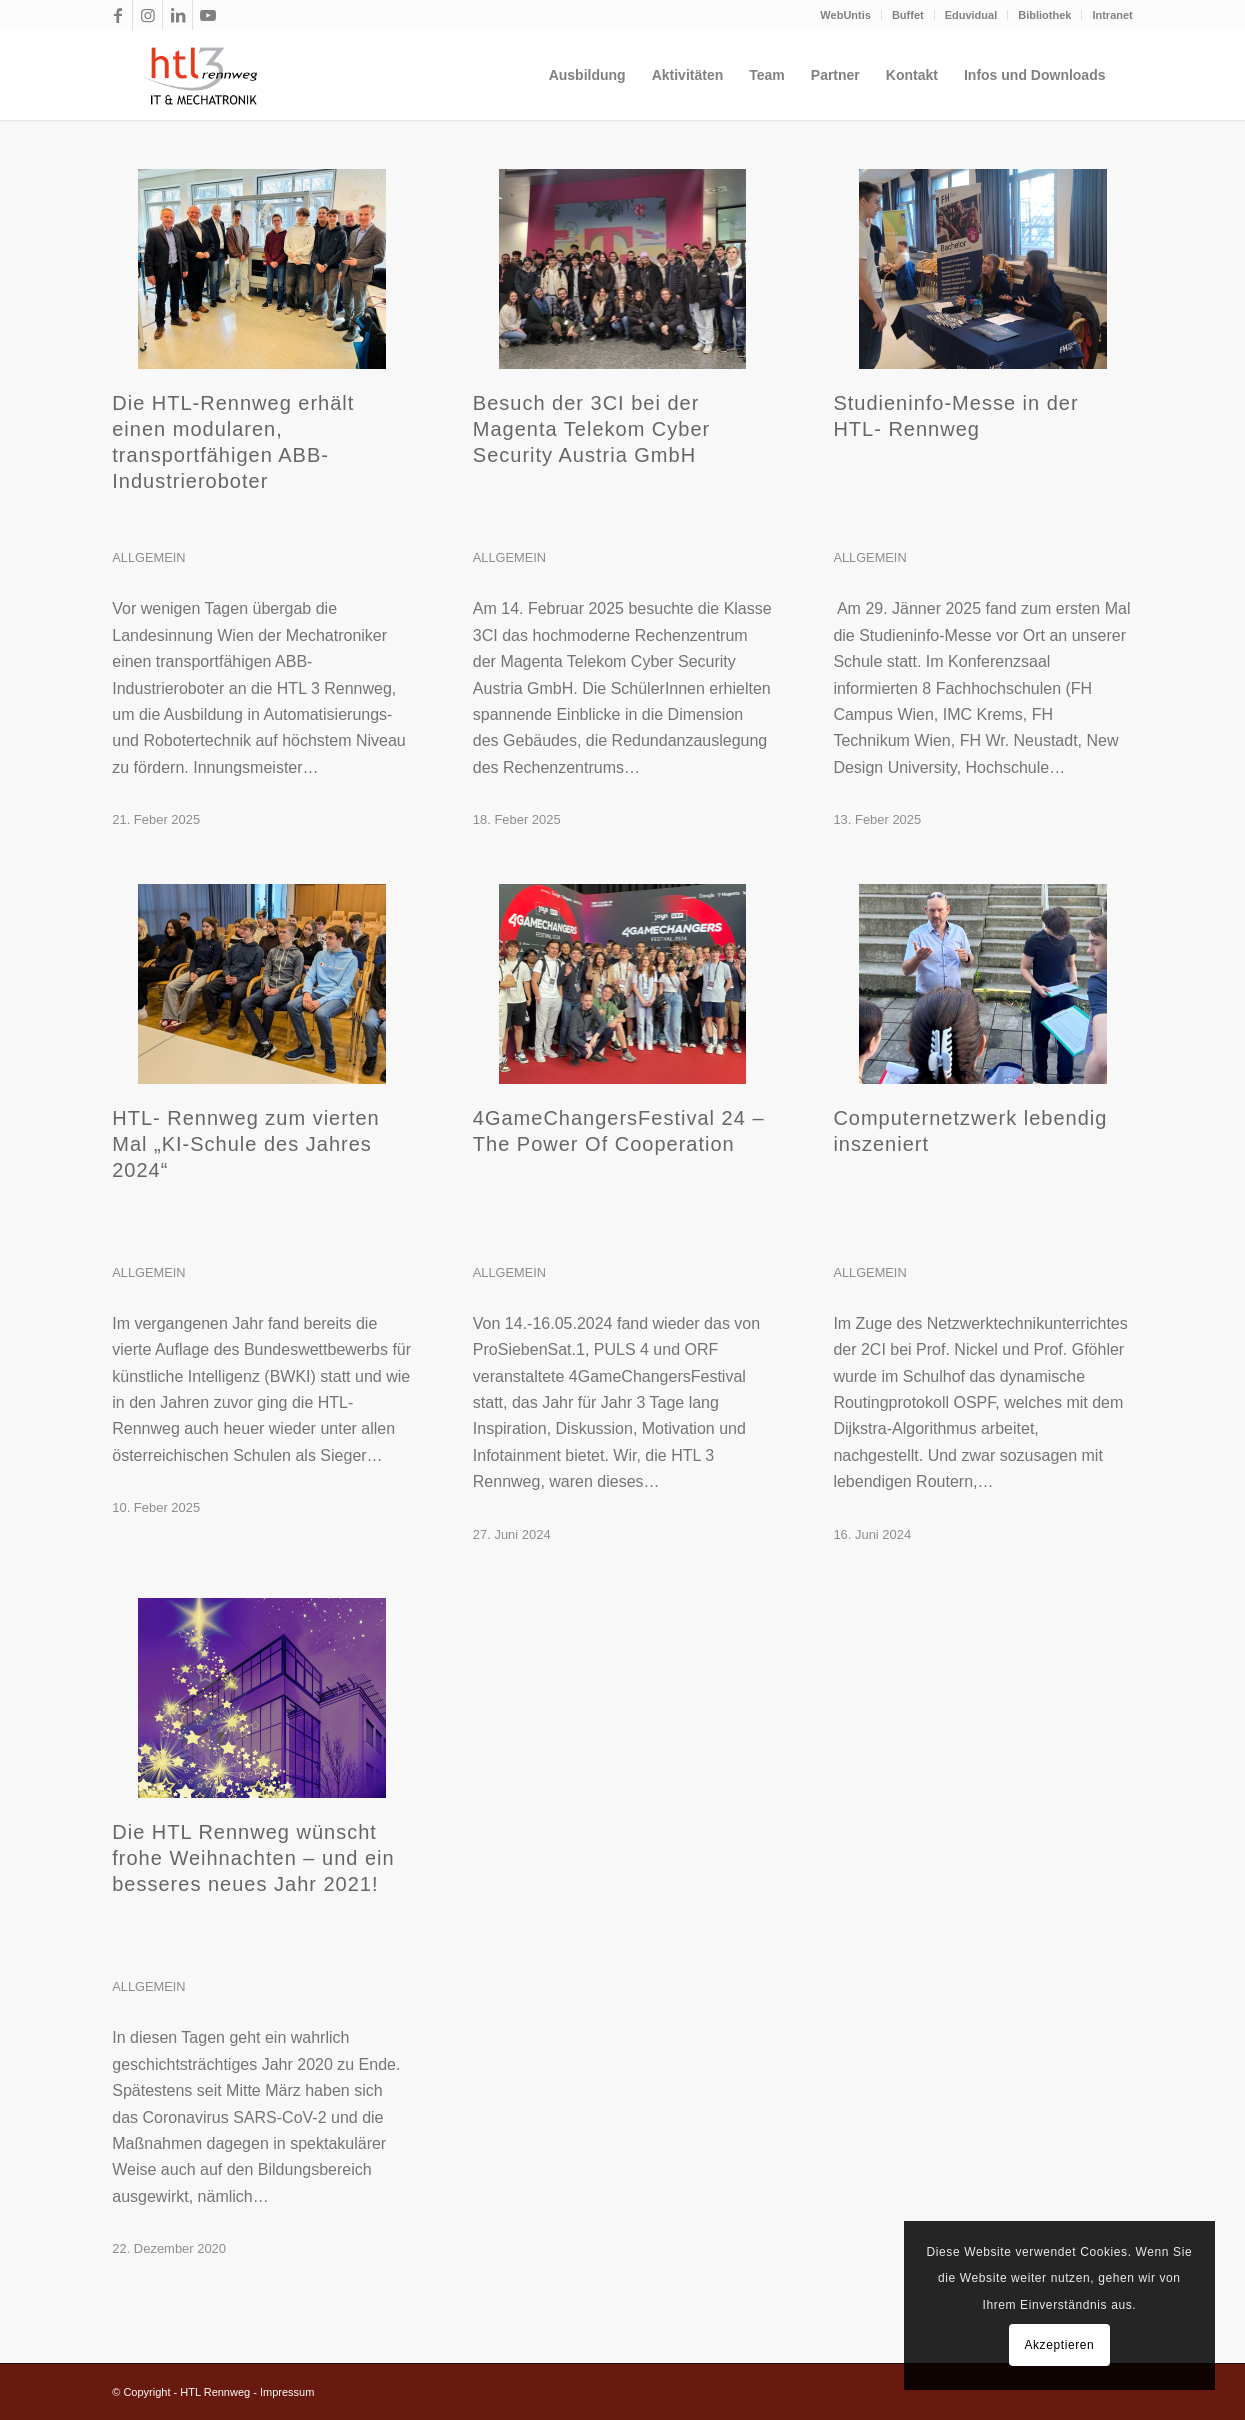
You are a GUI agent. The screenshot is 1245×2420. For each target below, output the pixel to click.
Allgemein (148, 557)
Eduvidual (971, 15)
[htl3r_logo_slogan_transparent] (195, 75)
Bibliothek (1044, 15)
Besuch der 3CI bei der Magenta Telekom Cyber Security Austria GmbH (591, 429)
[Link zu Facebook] (117, 15)
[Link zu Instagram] (147, 15)
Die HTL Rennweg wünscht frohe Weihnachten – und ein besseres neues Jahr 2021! (253, 1858)
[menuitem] (846, 15)
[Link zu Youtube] (208, 15)
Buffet (908, 15)
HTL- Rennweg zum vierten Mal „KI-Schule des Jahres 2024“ (245, 1144)
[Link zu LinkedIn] (177, 15)
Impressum (287, 2392)
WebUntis (845, 15)
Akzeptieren (1059, 2345)
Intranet (1112, 15)
